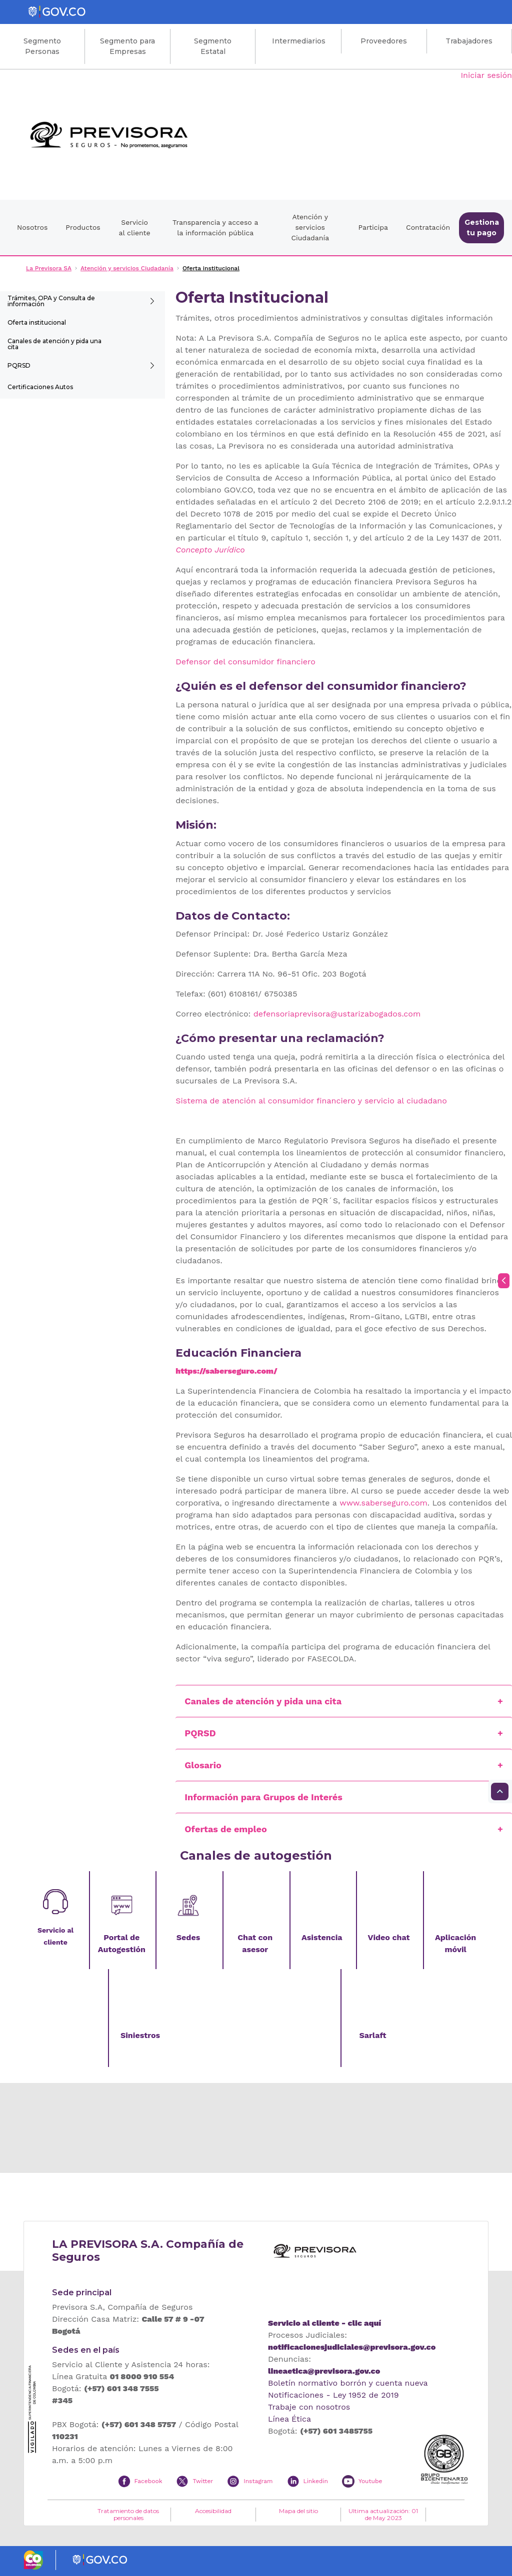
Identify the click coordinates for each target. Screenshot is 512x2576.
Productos (83, 227)
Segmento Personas (42, 46)
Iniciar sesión (486, 75)
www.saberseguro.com (383, 1503)
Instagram (258, 2481)
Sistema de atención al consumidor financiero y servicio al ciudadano (311, 1100)
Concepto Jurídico (210, 549)
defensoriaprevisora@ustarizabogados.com (337, 1014)
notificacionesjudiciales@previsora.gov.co (352, 2347)
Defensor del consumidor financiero (246, 661)
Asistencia (322, 1937)
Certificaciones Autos (40, 387)
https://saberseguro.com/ (227, 1371)
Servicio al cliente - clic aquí (324, 2323)
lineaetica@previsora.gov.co (324, 2371)
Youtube (370, 2481)
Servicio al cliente (134, 227)
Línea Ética (289, 2419)
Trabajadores (469, 40)
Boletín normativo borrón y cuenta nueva (348, 2383)
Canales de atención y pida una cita (55, 344)
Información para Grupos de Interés (263, 1797)
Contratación (428, 227)
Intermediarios (299, 40)
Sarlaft (372, 2035)
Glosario (202, 1765)
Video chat (389, 1937)
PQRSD (19, 365)
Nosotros (32, 227)
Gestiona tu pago (481, 227)
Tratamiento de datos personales (128, 2515)
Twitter (202, 2481)
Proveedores (383, 40)
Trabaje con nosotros (309, 2407)
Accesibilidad (213, 2511)
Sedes (188, 1937)
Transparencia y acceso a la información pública (215, 227)
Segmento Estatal (213, 46)
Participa (373, 227)
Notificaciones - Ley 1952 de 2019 (333, 2395)
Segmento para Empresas (127, 46)
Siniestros (140, 2035)
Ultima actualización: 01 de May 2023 (383, 2515)
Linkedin (316, 2481)
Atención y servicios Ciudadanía (310, 227)
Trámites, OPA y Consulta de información (51, 301)
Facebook (148, 2481)
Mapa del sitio (298, 2511)
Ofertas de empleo (225, 1829)
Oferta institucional (37, 322)
